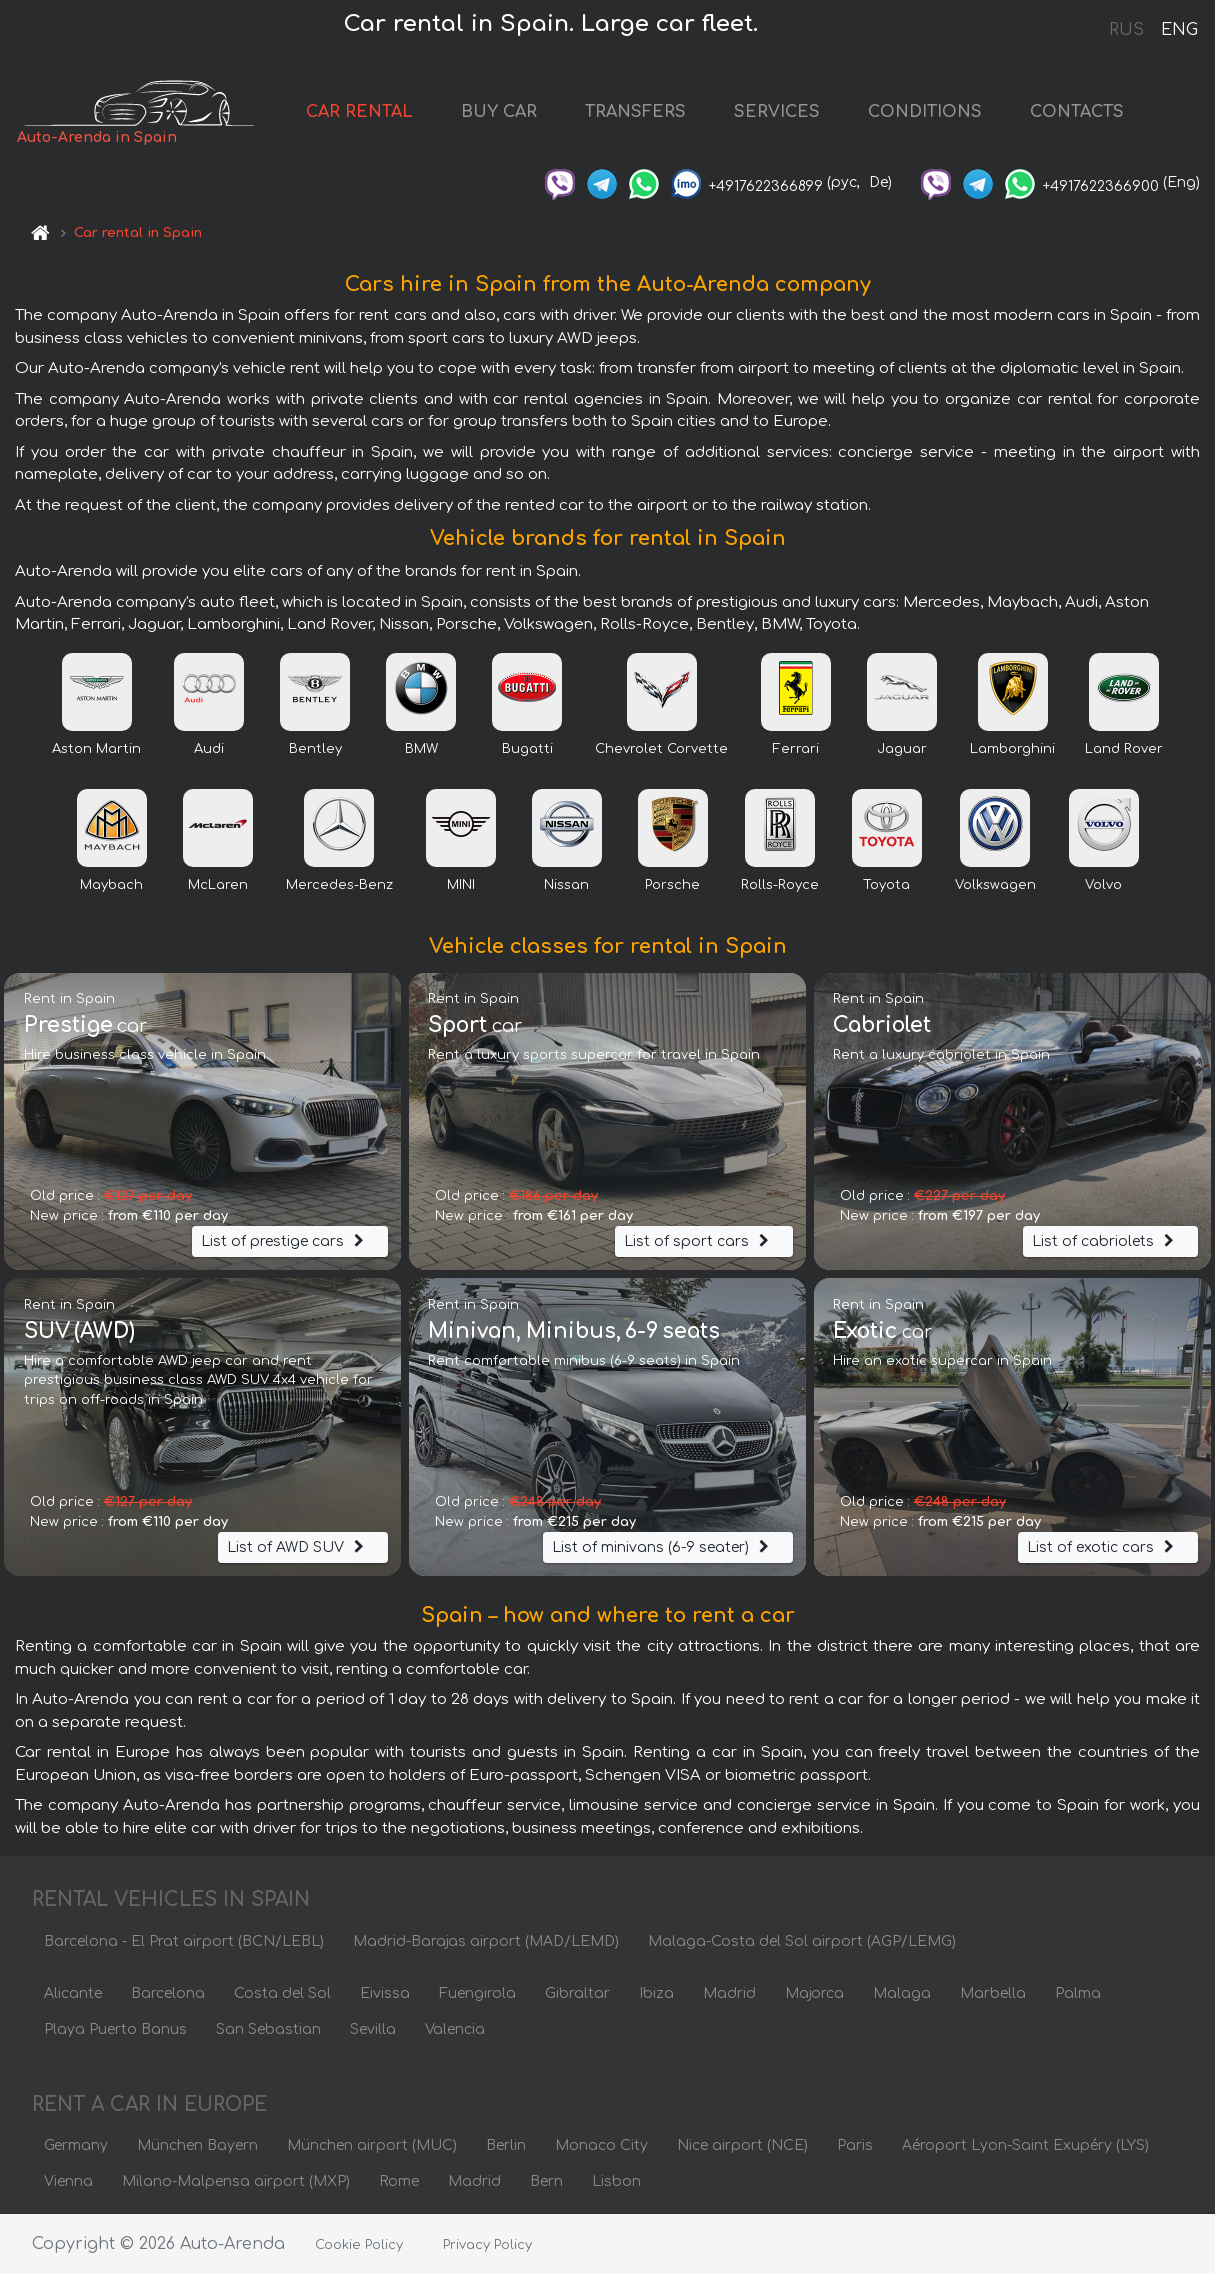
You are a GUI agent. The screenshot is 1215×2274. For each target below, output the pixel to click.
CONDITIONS (925, 112)
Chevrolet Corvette (661, 749)
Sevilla (373, 2029)
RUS (1126, 30)
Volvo (1103, 885)
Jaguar (902, 749)
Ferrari (796, 749)
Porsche (672, 885)
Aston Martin (96, 749)
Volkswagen (995, 885)
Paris (855, 2145)
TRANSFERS (635, 112)
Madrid (729, 1993)
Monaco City (601, 2145)
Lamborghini (1012, 749)
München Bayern (197, 2145)
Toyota (886, 885)
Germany (76, 2145)
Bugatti (527, 749)
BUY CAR (499, 112)
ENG (1179, 30)
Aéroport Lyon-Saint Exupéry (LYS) (1025, 2145)
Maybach (111, 885)
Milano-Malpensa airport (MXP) (236, 2181)
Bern (546, 2181)
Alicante (73, 1993)
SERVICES (777, 112)
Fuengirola (477, 1993)
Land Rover (1124, 749)
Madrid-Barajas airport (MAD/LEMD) (486, 1941)
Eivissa (385, 1993)
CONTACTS (1077, 112)
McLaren (218, 885)
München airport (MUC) (372, 2145)
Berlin (506, 2145)
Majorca (814, 1993)
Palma (1078, 1993)
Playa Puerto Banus (115, 2029)
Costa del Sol (282, 1993)
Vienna (68, 2181)
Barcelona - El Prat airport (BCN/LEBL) (184, 1941)
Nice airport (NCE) (742, 2145)
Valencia (455, 2029)
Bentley (315, 749)
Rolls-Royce (780, 885)
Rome (399, 2181)
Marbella (993, 1993)
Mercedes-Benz (339, 885)
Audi (209, 749)
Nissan (566, 885)
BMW (421, 749)
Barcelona (168, 1993)
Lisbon (616, 2181)
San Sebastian (268, 2029)
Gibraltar (577, 1993)
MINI (461, 885)
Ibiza (656, 1993)
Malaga (902, 1993)
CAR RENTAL (359, 112)
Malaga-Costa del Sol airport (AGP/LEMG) (802, 1941)
